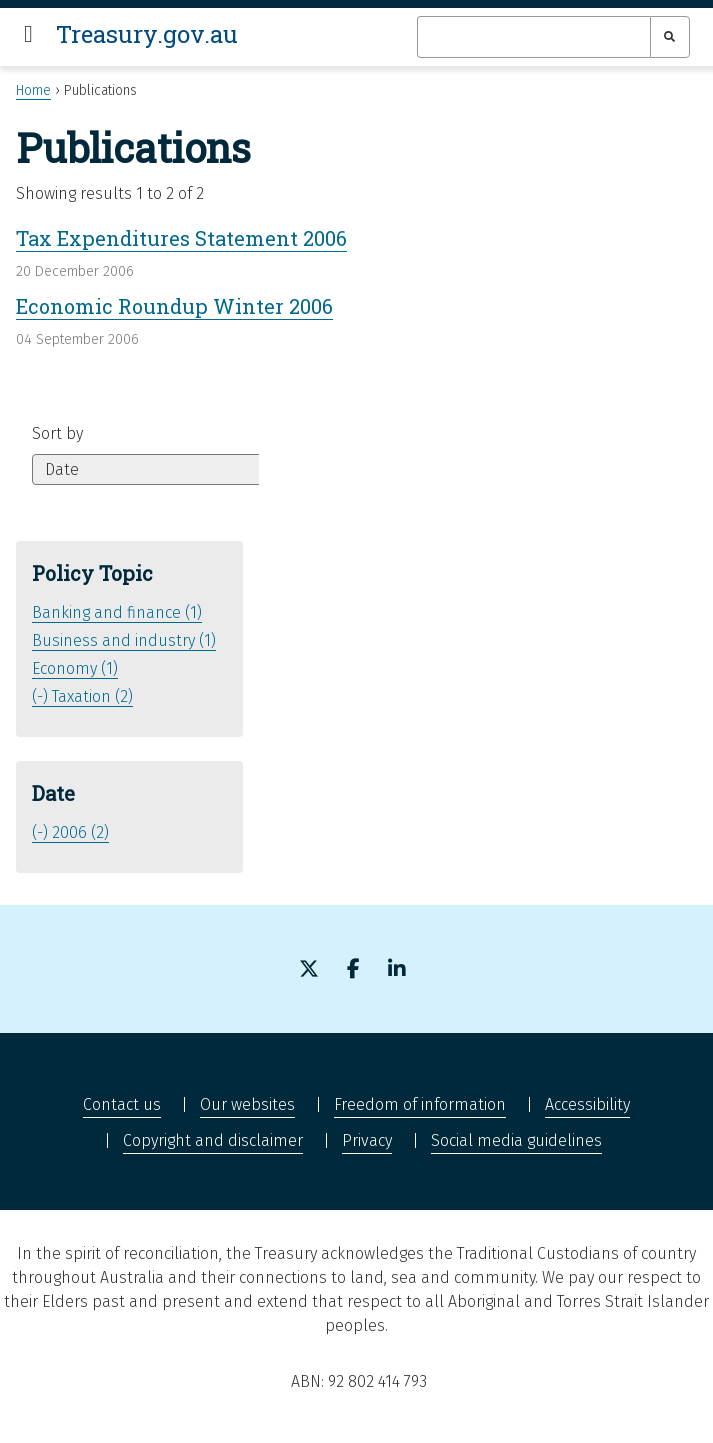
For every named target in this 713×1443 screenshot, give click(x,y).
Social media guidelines (516, 1140)
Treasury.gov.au (147, 34)
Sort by (57, 433)
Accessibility (587, 1104)
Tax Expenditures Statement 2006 (181, 238)
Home (33, 90)
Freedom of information (420, 1104)
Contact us (122, 1104)
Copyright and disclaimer (213, 1140)
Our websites (247, 1104)
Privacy (367, 1140)
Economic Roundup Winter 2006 (174, 306)
